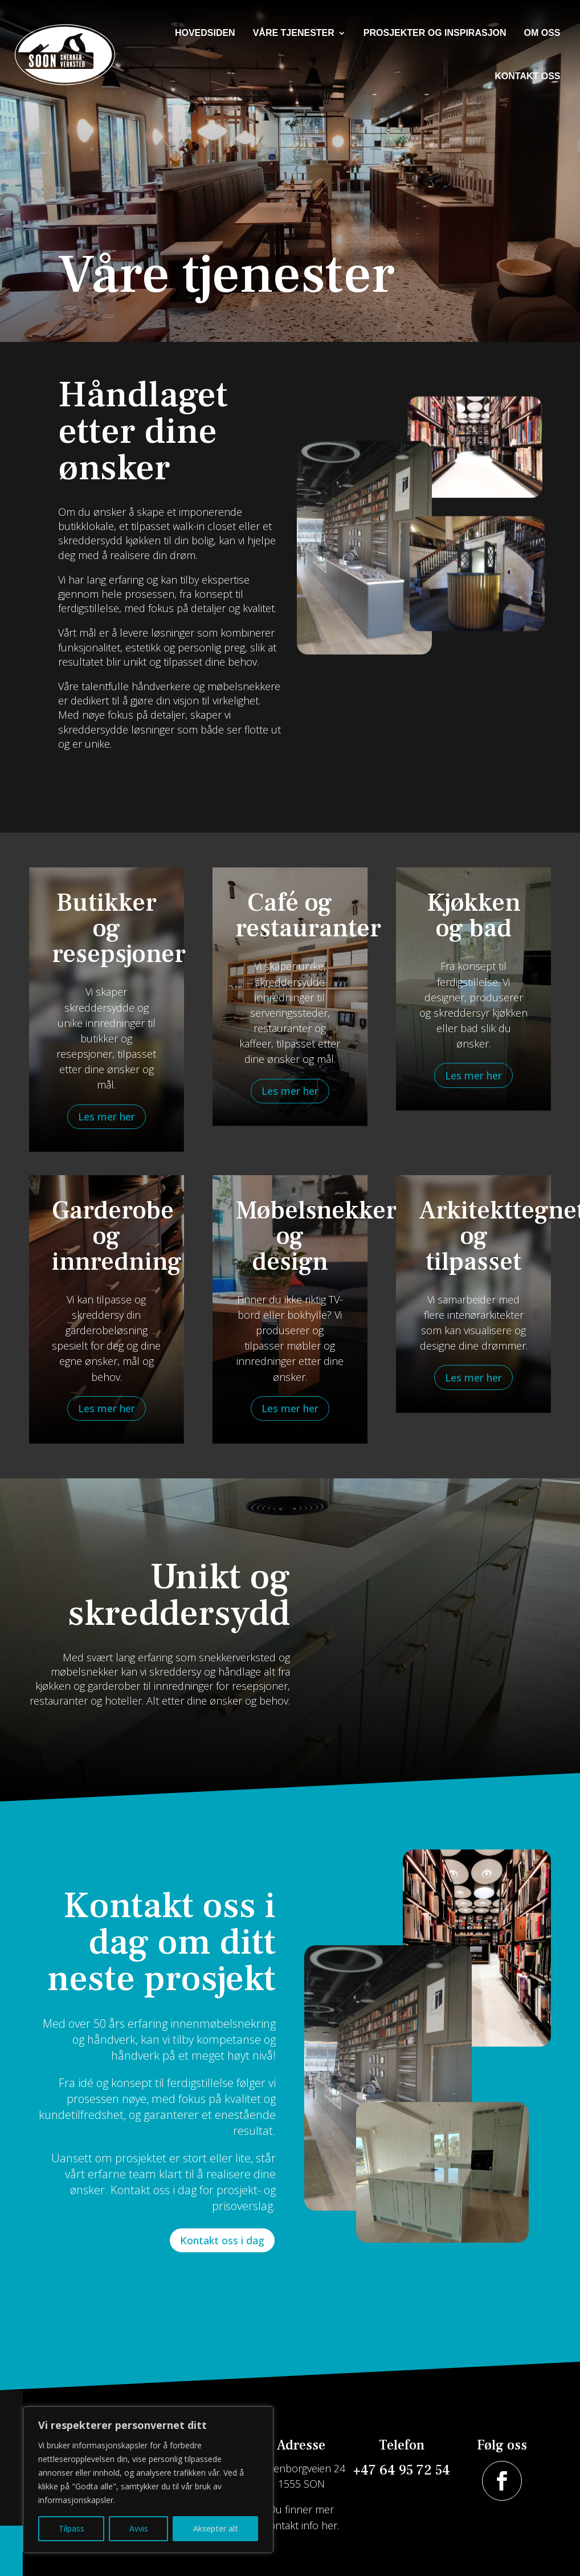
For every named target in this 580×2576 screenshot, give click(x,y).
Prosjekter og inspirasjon (435, 33)
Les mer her (106, 1116)
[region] (148, 2479)
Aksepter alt (215, 2528)
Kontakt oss (527, 76)
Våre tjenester (293, 33)
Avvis (138, 2528)
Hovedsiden (205, 33)
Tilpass (71, 2528)
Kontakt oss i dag (222, 2240)
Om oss (542, 33)
